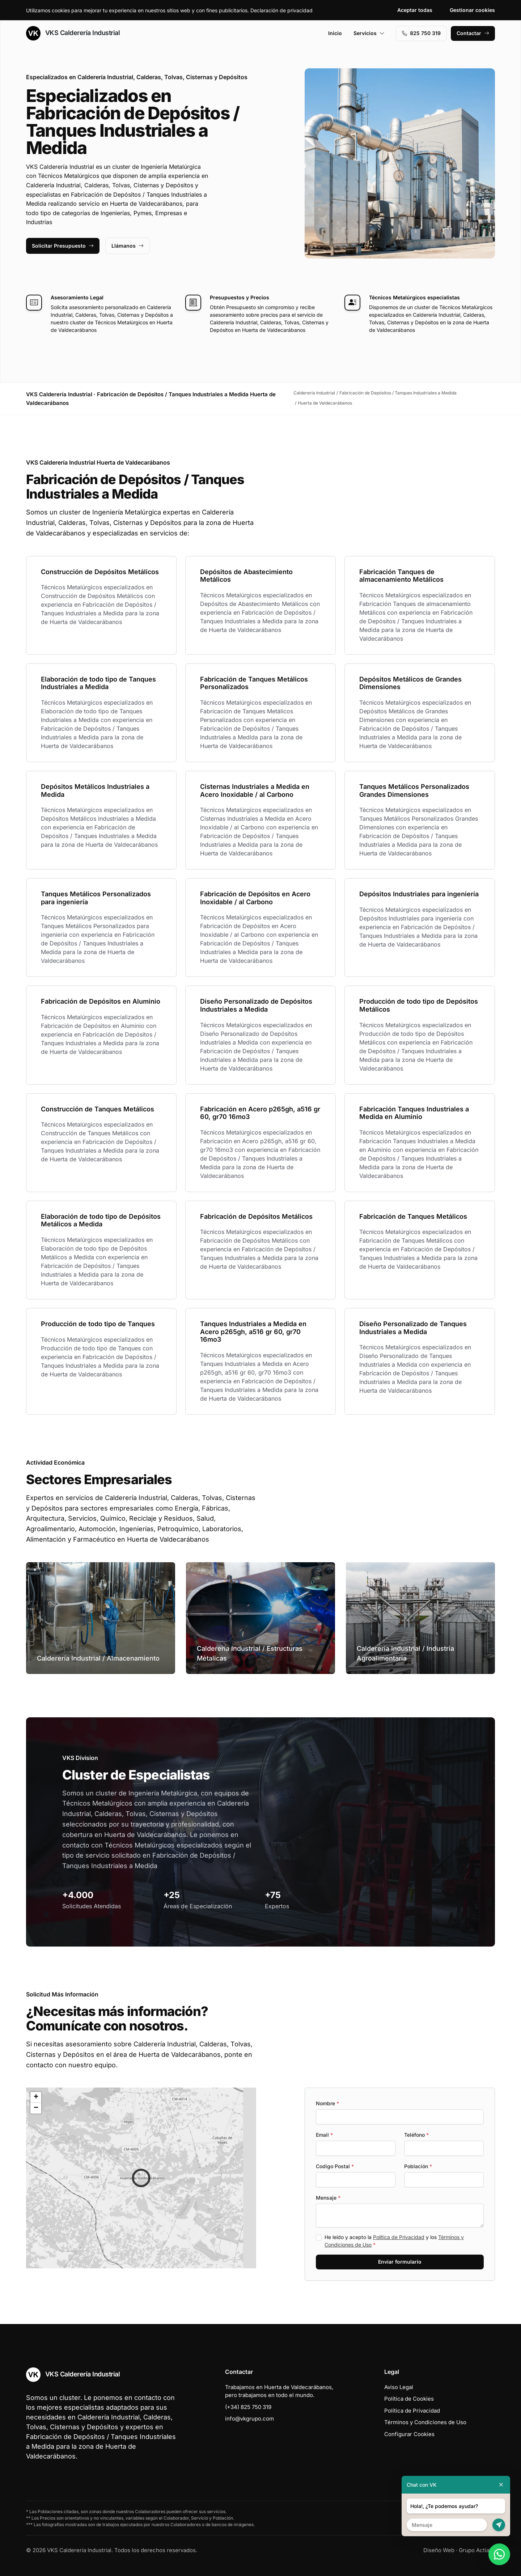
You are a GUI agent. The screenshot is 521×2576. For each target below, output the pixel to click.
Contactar (473, 33)
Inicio (335, 33)
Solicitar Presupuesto (63, 246)
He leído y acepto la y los (394, 2241)
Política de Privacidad (398, 2237)
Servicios (369, 33)
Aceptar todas (414, 10)
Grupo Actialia (477, 2550)
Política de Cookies (409, 2398)
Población (418, 2166)
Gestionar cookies (472, 10)
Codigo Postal (335, 2166)
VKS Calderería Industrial (73, 33)
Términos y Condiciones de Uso (425, 2422)
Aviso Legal (398, 2387)
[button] (141, 2177)
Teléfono (416, 2135)
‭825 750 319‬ (421, 33)
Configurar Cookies (409, 2434)
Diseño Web (438, 2550)
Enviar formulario (400, 2262)
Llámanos (127, 246)
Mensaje (328, 2198)
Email (324, 2135)
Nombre (327, 2103)
